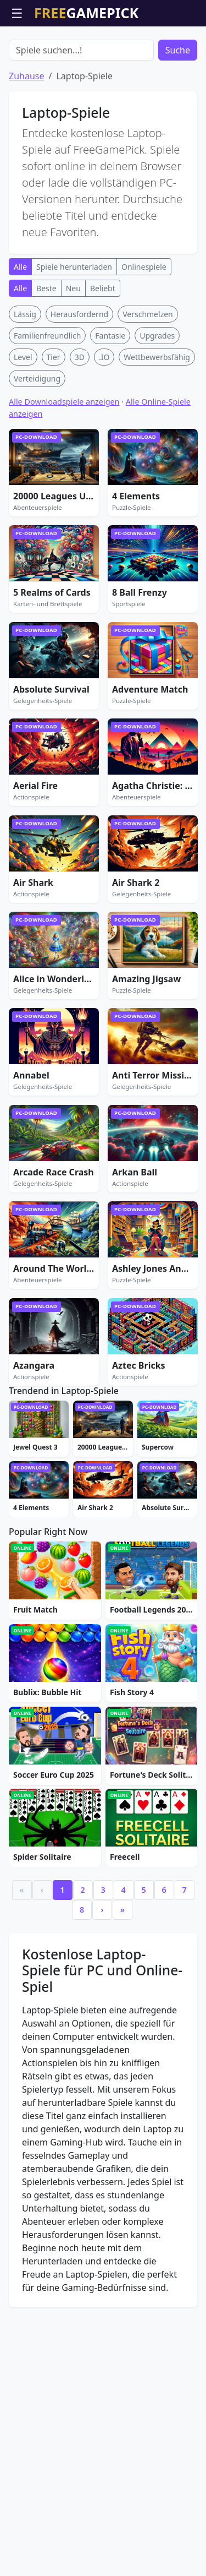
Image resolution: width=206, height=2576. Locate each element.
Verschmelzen (148, 377)
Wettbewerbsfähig (157, 420)
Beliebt (102, 351)
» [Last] (122, 2196)
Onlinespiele (143, 329)
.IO (104, 420)
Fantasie (110, 398)
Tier (53, 420)
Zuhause (26, 139)
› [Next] (102, 2196)
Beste (46, 351)
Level (23, 420)
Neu (73, 351)
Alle (20, 329)
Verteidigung (37, 441)
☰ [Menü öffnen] (17, 13)
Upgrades (157, 398)
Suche (177, 113)
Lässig (25, 377)
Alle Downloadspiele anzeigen (64, 464)
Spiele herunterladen (74, 329)
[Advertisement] (103, 53)
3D (80, 420)
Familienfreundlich (47, 398)
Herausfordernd (79, 377)
